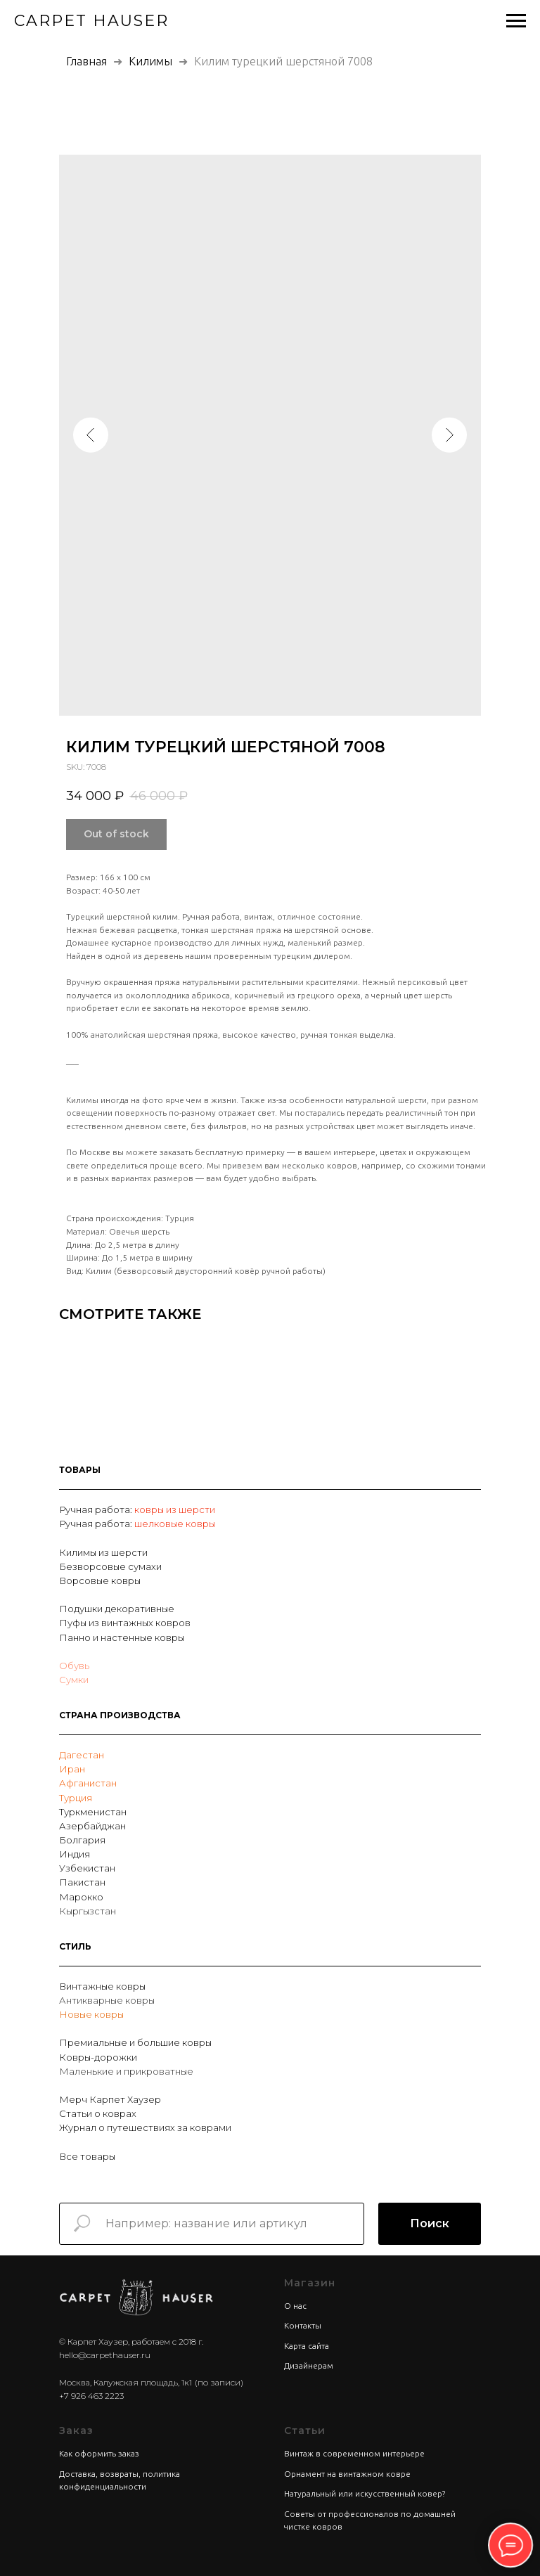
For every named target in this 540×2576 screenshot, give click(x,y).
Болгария (82, 1840)
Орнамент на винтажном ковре (347, 2473)
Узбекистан (87, 1868)
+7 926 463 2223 (91, 2395)
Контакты (302, 2325)
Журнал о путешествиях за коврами (145, 2127)
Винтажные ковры (102, 1986)
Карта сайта (306, 2345)
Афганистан (88, 1783)
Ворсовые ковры (100, 1580)
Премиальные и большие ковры (135, 2042)
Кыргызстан (87, 1911)
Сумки (74, 1679)
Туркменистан (93, 1811)
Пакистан (82, 1882)
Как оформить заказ (99, 2453)
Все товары (87, 2156)
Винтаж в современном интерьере (354, 2453)
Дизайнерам (308, 2365)
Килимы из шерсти (103, 1552)
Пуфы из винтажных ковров (125, 1622)
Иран (72, 1769)
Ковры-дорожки (98, 2057)
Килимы (152, 61)
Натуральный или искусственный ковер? (364, 2493)
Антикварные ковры (107, 2000)
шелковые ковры (174, 1523)
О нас (295, 2305)
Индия (74, 1854)
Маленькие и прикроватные (126, 2071)
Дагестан (81, 1754)
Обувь (74, 1665)
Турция (75, 1797)
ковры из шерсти (174, 1509)
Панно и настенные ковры (121, 1637)
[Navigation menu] (516, 21)
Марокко (81, 1896)
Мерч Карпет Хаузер (110, 2099)
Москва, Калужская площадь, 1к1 (125, 2382)
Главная (86, 61)
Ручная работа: (96, 1509)
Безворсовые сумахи (110, 1566)
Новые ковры (91, 2014)
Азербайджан (92, 1825)
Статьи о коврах (97, 2113)
